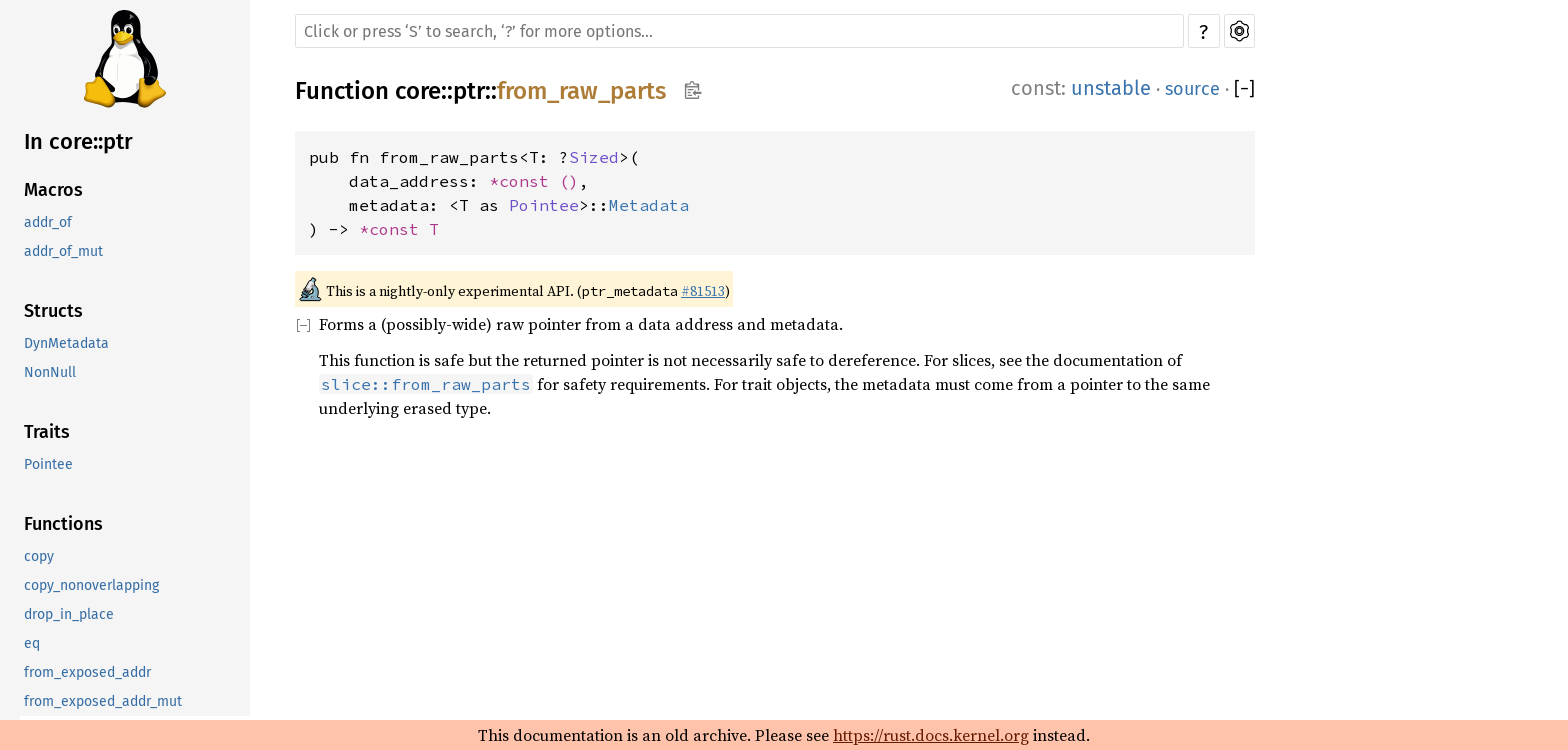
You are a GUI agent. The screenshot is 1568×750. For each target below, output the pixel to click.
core (418, 91)
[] (1244, 89)
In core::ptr (78, 141)
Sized (594, 157)
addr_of (48, 222)
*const (524, 181)
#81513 (703, 291)
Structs (53, 311)
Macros (53, 190)
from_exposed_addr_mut (103, 701)
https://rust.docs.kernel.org (931, 735)
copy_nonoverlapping (91, 585)
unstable (1111, 88)
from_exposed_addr (87, 672)
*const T (399, 229)
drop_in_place (69, 614)
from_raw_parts (581, 91)
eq (32, 643)
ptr (469, 91)
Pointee (48, 464)
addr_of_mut (63, 251)
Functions (63, 524)
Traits (47, 432)
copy (39, 556)
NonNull (50, 372)
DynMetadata (66, 343)
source (1192, 89)
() (569, 181)
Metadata (649, 205)
